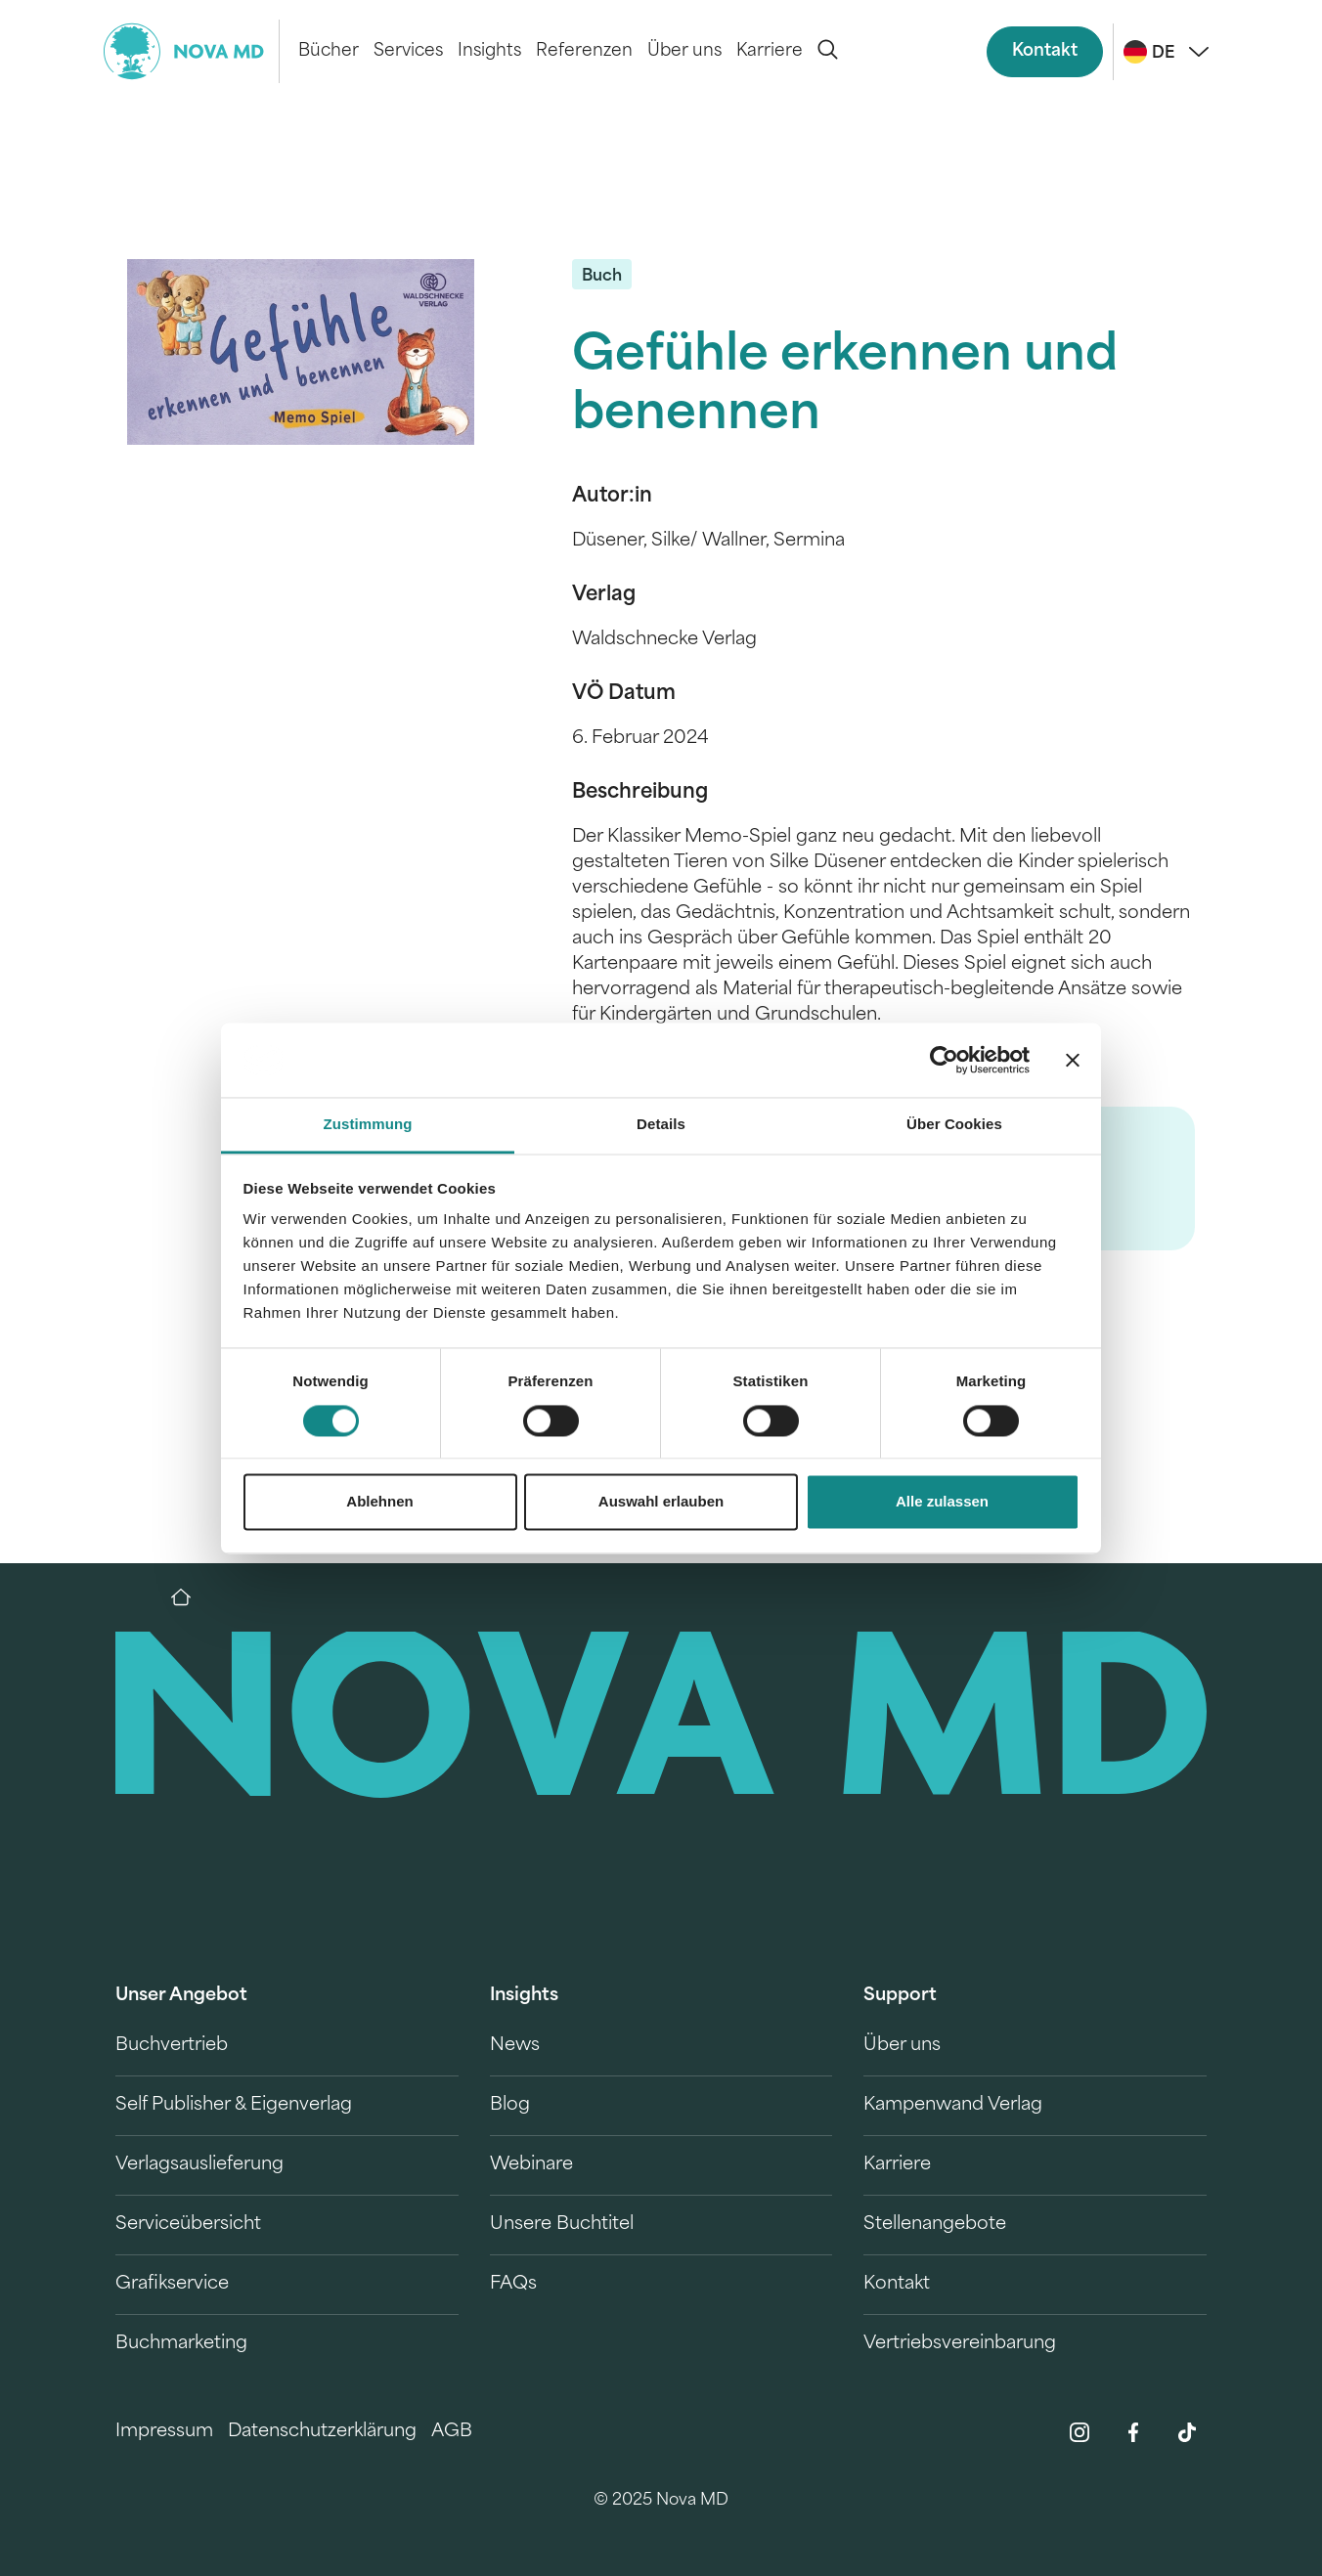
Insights (489, 51)
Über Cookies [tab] (954, 1124)
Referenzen (584, 51)
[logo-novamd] (192, 51)
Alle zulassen (942, 1502)
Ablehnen (379, 1502)
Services (408, 51)
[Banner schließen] (1073, 1060)
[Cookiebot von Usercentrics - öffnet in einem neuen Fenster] (944, 1059)
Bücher (328, 51)
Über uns (684, 51)
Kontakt (1045, 51)
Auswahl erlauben (661, 1502)
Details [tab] (661, 1124)
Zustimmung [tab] (368, 1124)
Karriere (769, 51)
